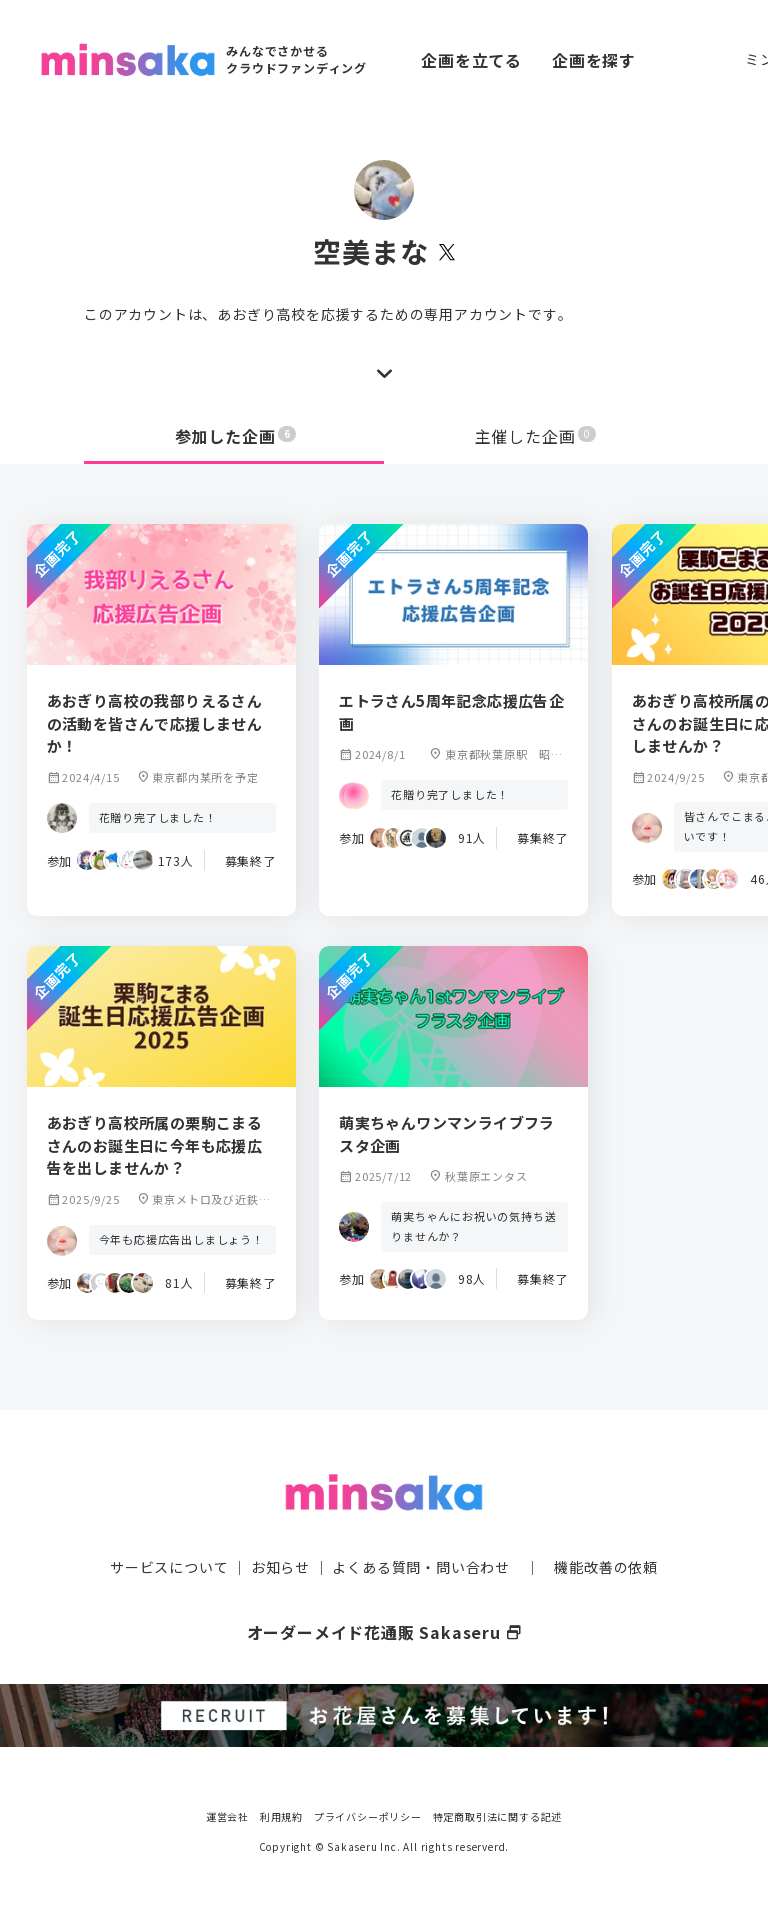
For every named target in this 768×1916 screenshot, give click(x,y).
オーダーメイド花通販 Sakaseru (384, 1631)
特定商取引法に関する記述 (498, 1815)
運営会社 (227, 1815)
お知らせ (280, 1566)
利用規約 (281, 1815)
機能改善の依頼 (606, 1566)
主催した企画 (536, 436)
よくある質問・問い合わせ (421, 1566)
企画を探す (594, 60)
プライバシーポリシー (368, 1815)
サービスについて (169, 1566)
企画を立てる (471, 60)
